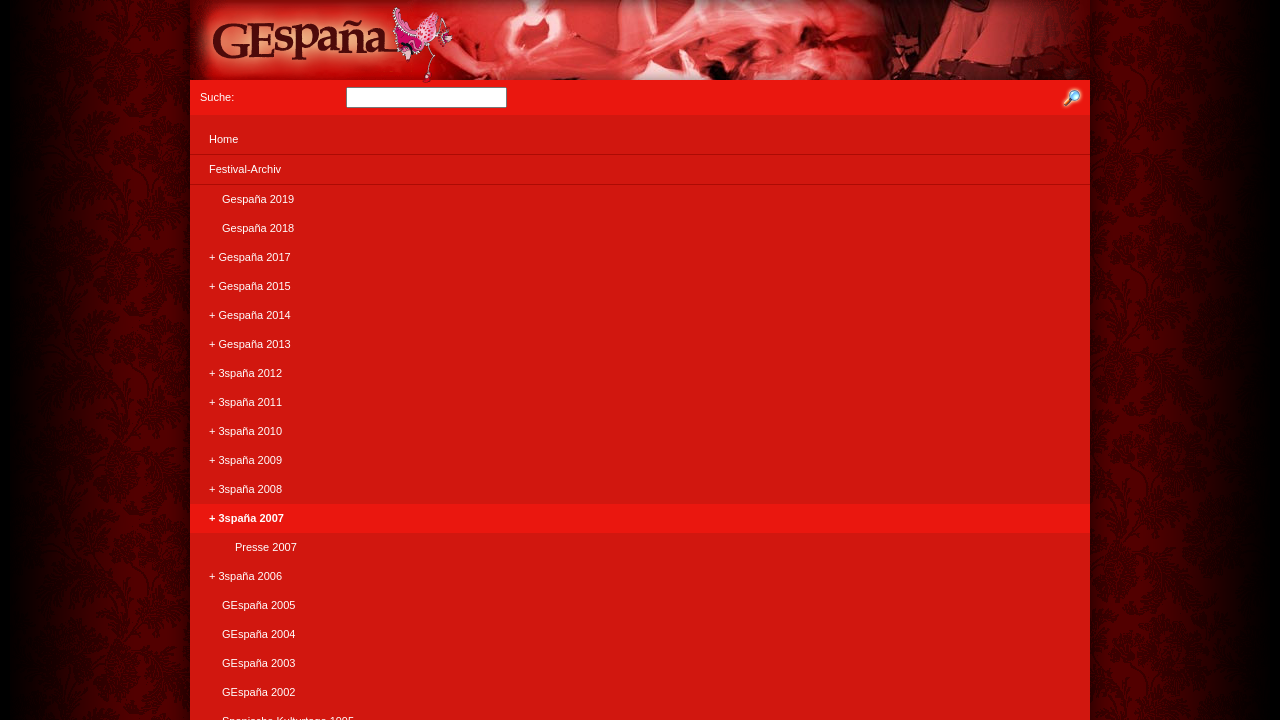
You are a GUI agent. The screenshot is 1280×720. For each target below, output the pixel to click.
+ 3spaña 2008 (239, 489)
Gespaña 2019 (245, 199)
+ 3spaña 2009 (239, 460)
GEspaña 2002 (245, 692)
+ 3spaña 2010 (239, 431)
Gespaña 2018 (245, 228)
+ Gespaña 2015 (243, 286)
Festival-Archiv (238, 169)
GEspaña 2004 (245, 634)
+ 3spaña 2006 (239, 576)
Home (217, 139)
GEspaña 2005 (245, 605)
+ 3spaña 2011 (239, 402)
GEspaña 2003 (245, 663)
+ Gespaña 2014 (243, 315)
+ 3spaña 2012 (239, 373)
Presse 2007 (246, 547)
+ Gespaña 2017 (243, 257)
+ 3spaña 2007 (240, 518)
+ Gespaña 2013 (243, 344)
